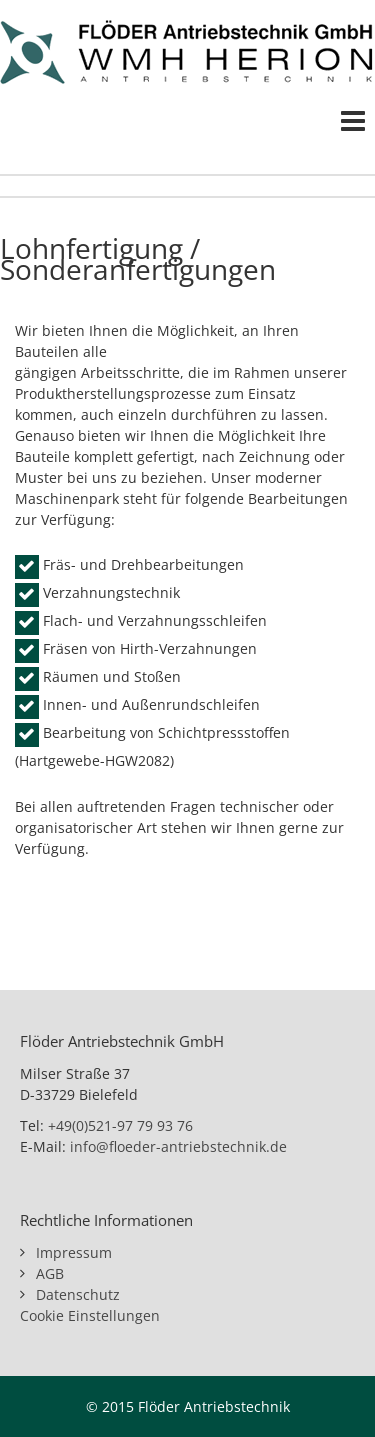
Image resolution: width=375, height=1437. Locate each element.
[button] (36, 1401)
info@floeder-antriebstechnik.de (178, 1146)
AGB (50, 1273)
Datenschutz (78, 1294)
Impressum (74, 1252)
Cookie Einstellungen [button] (90, 1315)
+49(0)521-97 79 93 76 (120, 1125)
